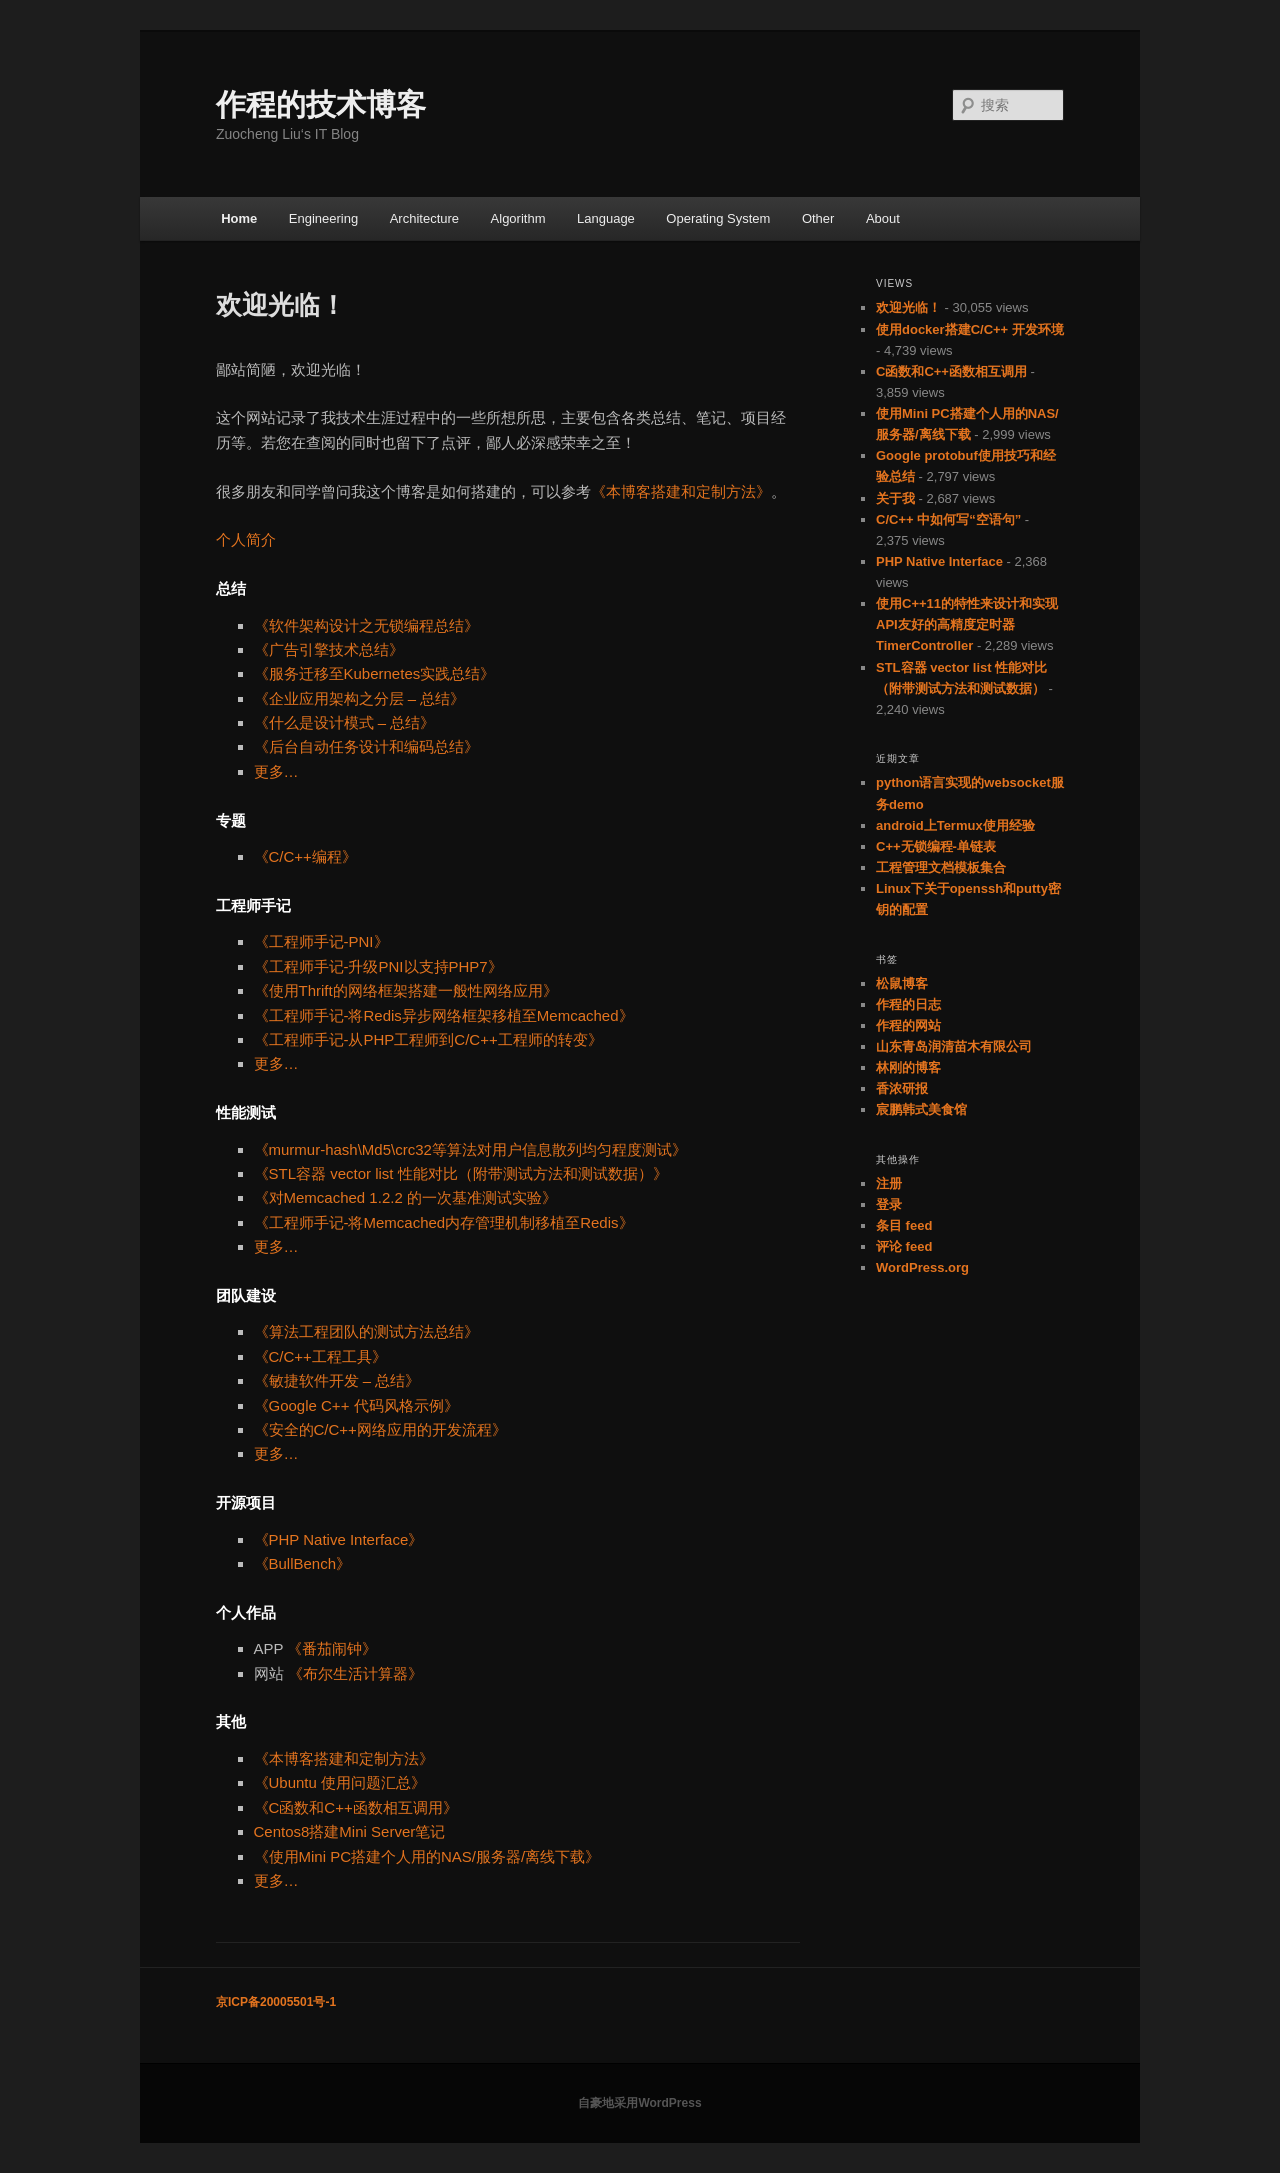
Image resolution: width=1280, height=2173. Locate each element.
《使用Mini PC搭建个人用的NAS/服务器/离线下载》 (427, 1856)
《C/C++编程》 (305, 856)
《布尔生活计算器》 (355, 1673)
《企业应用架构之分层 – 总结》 (360, 698)
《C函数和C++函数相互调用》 (356, 1807)
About (883, 218)
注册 (889, 1183)
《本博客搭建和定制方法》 (681, 491)
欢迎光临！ (908, 307)
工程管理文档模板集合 (941, 867)
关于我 (895, 498)
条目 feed (904, 1225)
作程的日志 (908, 1004)
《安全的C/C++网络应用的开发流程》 (380, 1429)
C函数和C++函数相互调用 (951, 371)
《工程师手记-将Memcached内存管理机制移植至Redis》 (444, 1222)
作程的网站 (908, 1025)
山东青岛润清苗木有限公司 (954, 1046)
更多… (276, 771)
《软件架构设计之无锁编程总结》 (366, 625)
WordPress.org (922, 1267)
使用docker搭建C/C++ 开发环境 (970, 329)
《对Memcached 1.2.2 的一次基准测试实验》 (405, 1197)
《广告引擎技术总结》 (329, 649)
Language (606, 218)
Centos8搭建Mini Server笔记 (350, 1831)
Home (239, 218)
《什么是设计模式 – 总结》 (345, 722)
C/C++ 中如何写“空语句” (948, 519)
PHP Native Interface (939, 561)
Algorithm (518, 218)
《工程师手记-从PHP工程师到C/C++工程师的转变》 (428, 1039)
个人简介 (246, 539)
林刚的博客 (908, 1067)
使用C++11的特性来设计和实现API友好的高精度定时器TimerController (967, 624)
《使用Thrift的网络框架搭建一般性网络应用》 (406, 990)
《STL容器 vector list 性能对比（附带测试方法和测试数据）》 (461, 1173)
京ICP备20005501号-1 (276, 2002)
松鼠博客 (902, 983)
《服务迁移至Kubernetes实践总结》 (375, 673)
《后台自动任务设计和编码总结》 (366, 746)
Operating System (718, 218)
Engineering (323, 218)
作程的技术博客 (321, 104)
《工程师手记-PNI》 (321, 941)
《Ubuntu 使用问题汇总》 (340, 1782)
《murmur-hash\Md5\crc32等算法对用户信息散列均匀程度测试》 (470, 1149)
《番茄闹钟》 (332, 1648)
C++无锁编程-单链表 (936, 846)
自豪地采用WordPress (639, 2103)
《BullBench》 (303, 1563)
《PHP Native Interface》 (339, 1539)
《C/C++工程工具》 (320, 1356)
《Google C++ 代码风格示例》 (356, 1405)
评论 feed (904, 1246)
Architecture (424, 218)
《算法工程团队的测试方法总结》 (366, 1331)
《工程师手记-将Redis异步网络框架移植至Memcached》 (444, 1015)
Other (818, 218)
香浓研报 (902, 1088)
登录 (889, 1204)
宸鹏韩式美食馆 (921, 1109)
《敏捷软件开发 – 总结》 (337, 1380)
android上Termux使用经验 (955, 825)
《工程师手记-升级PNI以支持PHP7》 (378, 966)
